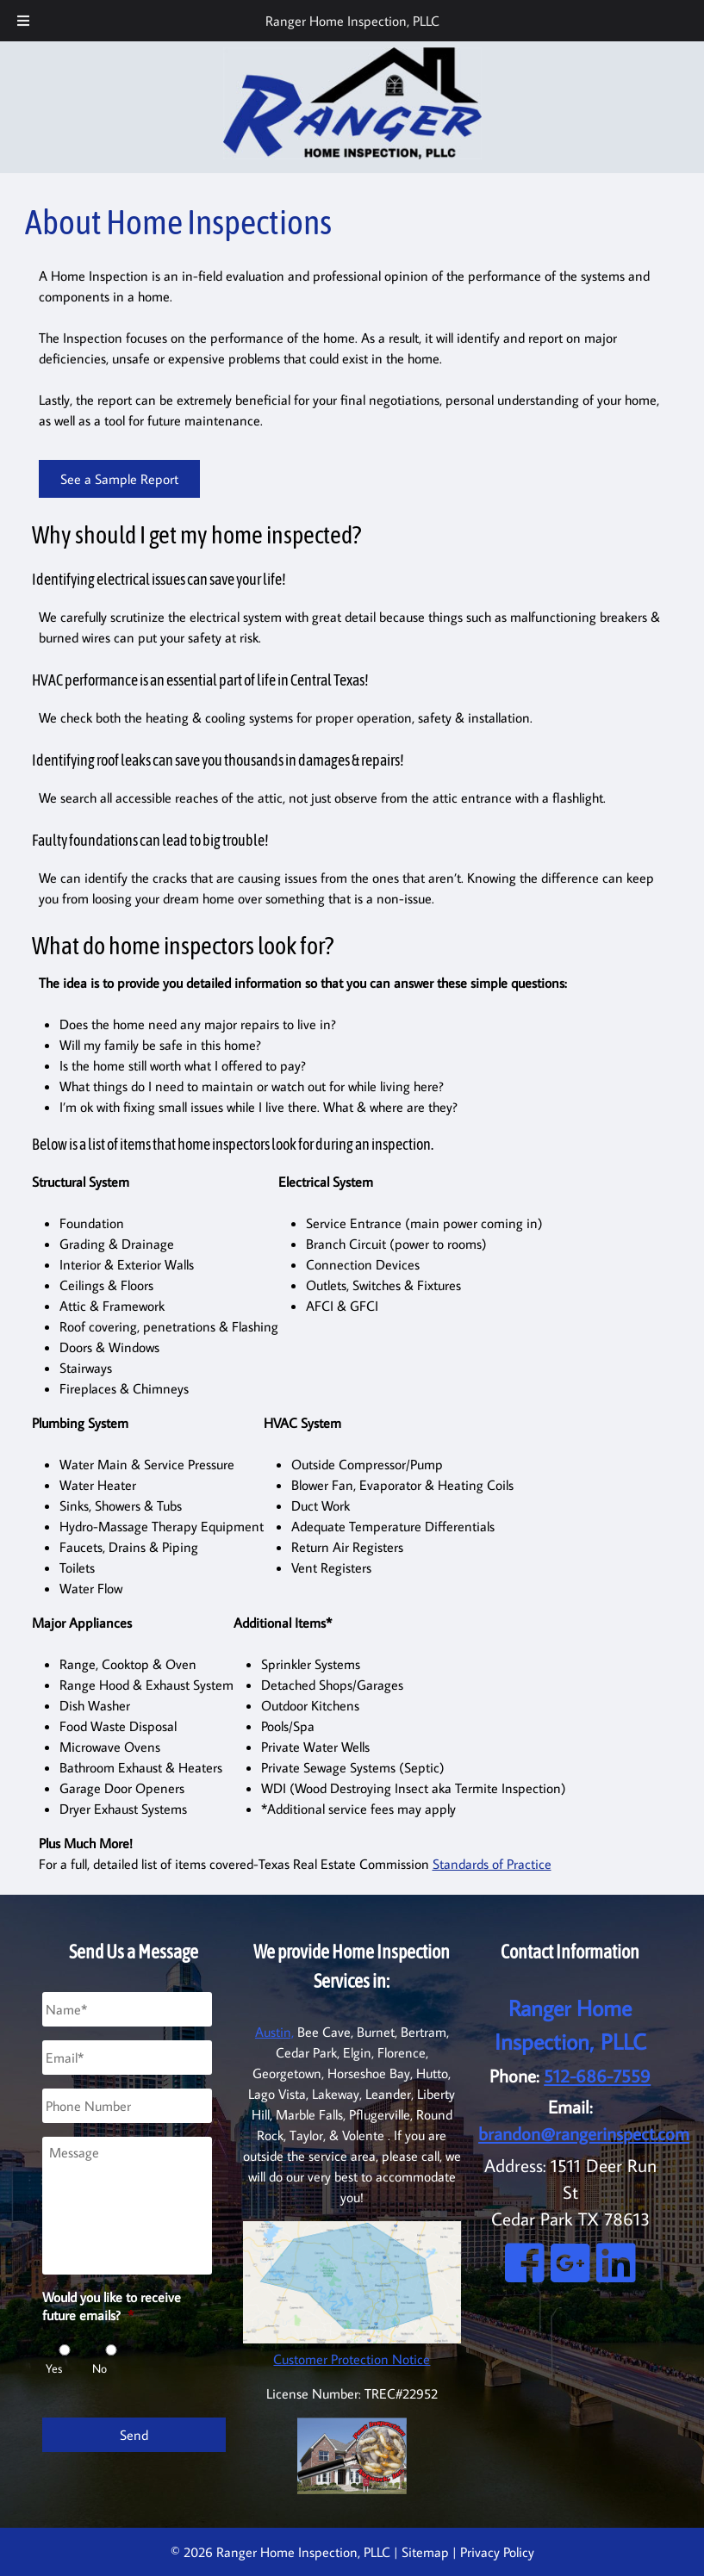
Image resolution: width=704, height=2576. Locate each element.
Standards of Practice (492, 1863)
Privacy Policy (497, 2551)
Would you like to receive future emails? (111, 2306)
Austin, (274, 2031)
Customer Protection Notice (351, 2359)
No (99, 2368)
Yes (54, 2368)
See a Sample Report (119, 478)
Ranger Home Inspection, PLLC (352, 20)
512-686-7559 (597, 2076)
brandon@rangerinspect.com (583, 2133)
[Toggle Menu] (23, 20)
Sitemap (425, 2551)
